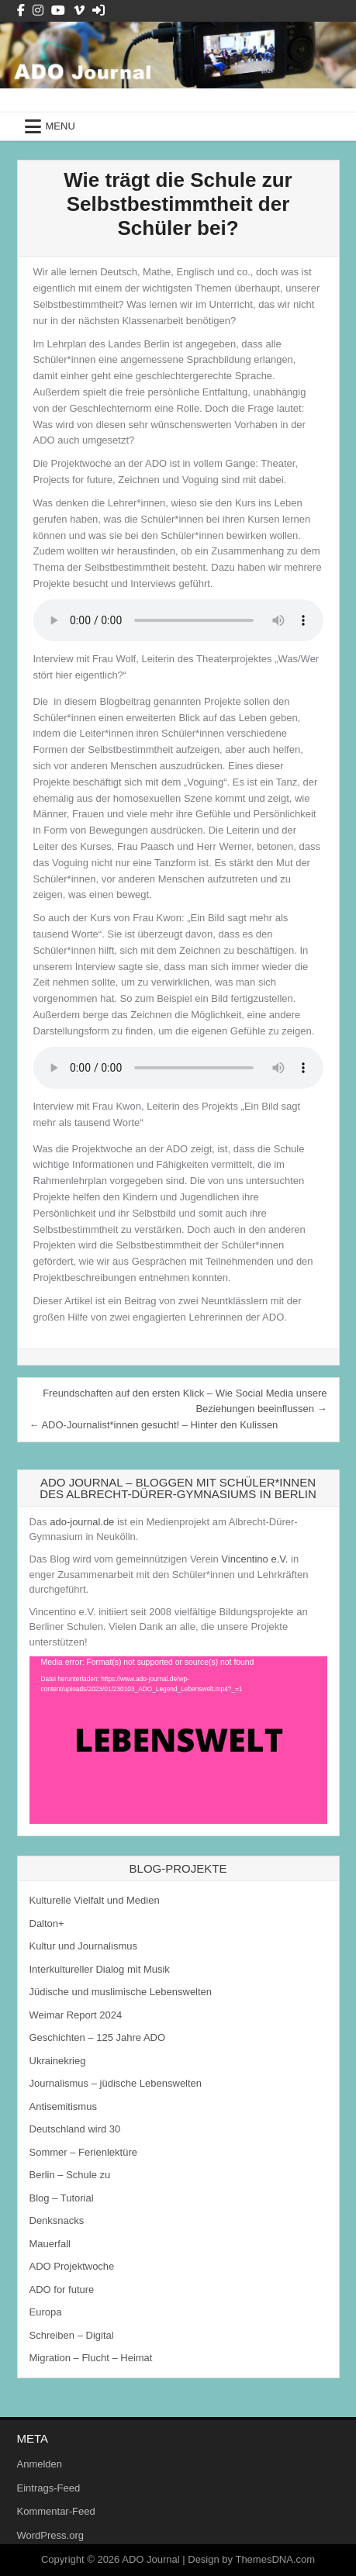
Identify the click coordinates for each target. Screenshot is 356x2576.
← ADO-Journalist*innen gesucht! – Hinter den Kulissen (153, 1425)
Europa (45, 2312)
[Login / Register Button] (98, 10)
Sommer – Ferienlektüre (83, 2152)
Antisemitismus (63, 2106)
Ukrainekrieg (57, 2061)
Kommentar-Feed (56, 2511)
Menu (60, 126)
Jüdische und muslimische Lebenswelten (121, 1992)
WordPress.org (50, 2535)
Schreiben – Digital (71, 2335)
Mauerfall (50, 2244)
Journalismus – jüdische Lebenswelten (115, 2083)
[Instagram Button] (38, 10)
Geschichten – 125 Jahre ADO (97, 2037)
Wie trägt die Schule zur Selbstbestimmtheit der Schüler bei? (178, 204)
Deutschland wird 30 (75, 2129)
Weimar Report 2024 (76, 2015)
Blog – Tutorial (61, 2198)
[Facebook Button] (21, 10)
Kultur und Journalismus (83, 1946)
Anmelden (40, 2464)
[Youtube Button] (58, 10)
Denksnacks (57, 2220)
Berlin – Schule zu (70, 2175)
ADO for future (62, 2289)
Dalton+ (46, 1923)
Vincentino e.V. (254, 1559)
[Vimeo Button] (79, 10)
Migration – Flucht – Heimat (91, 2358)
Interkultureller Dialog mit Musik (99, 1969)
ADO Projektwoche (72, 2266)
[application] (178, 1740)
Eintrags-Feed (49, 2488)
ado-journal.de (82, 1522)
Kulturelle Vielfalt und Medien (94, 1900)
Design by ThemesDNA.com (251, 2559)
